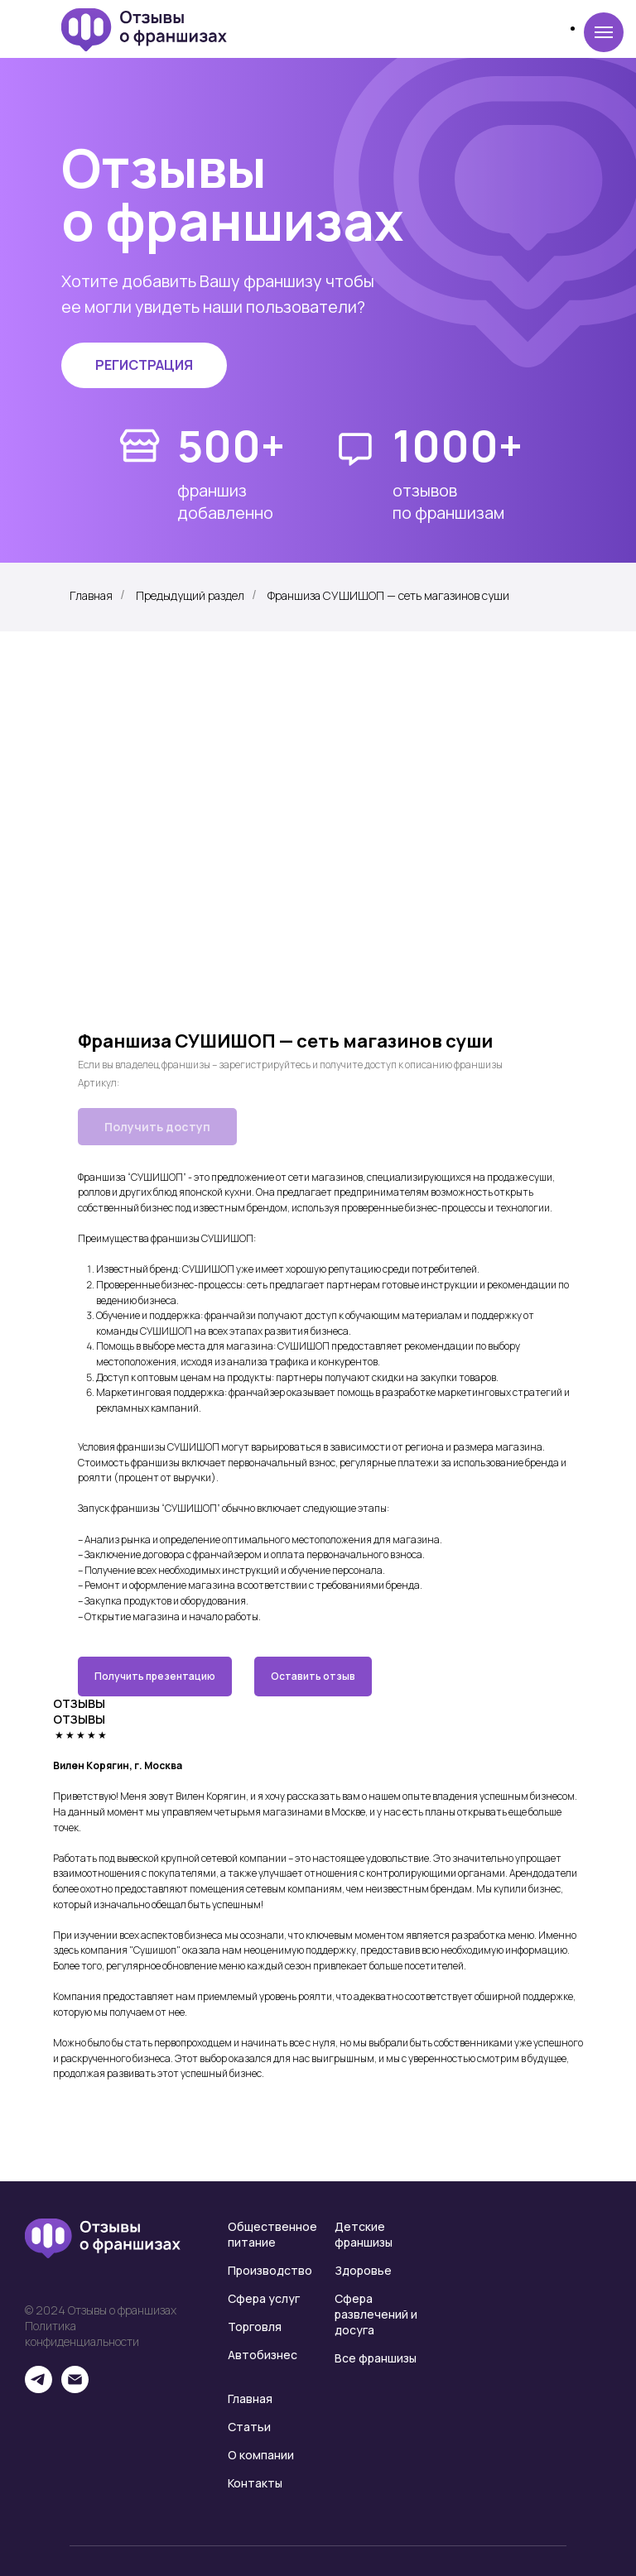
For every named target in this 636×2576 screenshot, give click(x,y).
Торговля (255, 2326)
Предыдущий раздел (190, 595)
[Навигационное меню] (604, 32)
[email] (75, 2389)
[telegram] (38, 2389)
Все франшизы (376, 2358)
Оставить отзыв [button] (313, 1676)
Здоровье (363, 2270)
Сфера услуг (264, 2298)
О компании (261, 2455)
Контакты (255, 2483)
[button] (144, 365)
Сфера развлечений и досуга (376, 2314)
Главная (91, 595)
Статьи (249, 2426)
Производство (270, 2270)
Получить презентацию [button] (154, 1676)
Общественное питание (272, 2234)
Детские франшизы (364, 2234)
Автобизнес (262, 2355)
